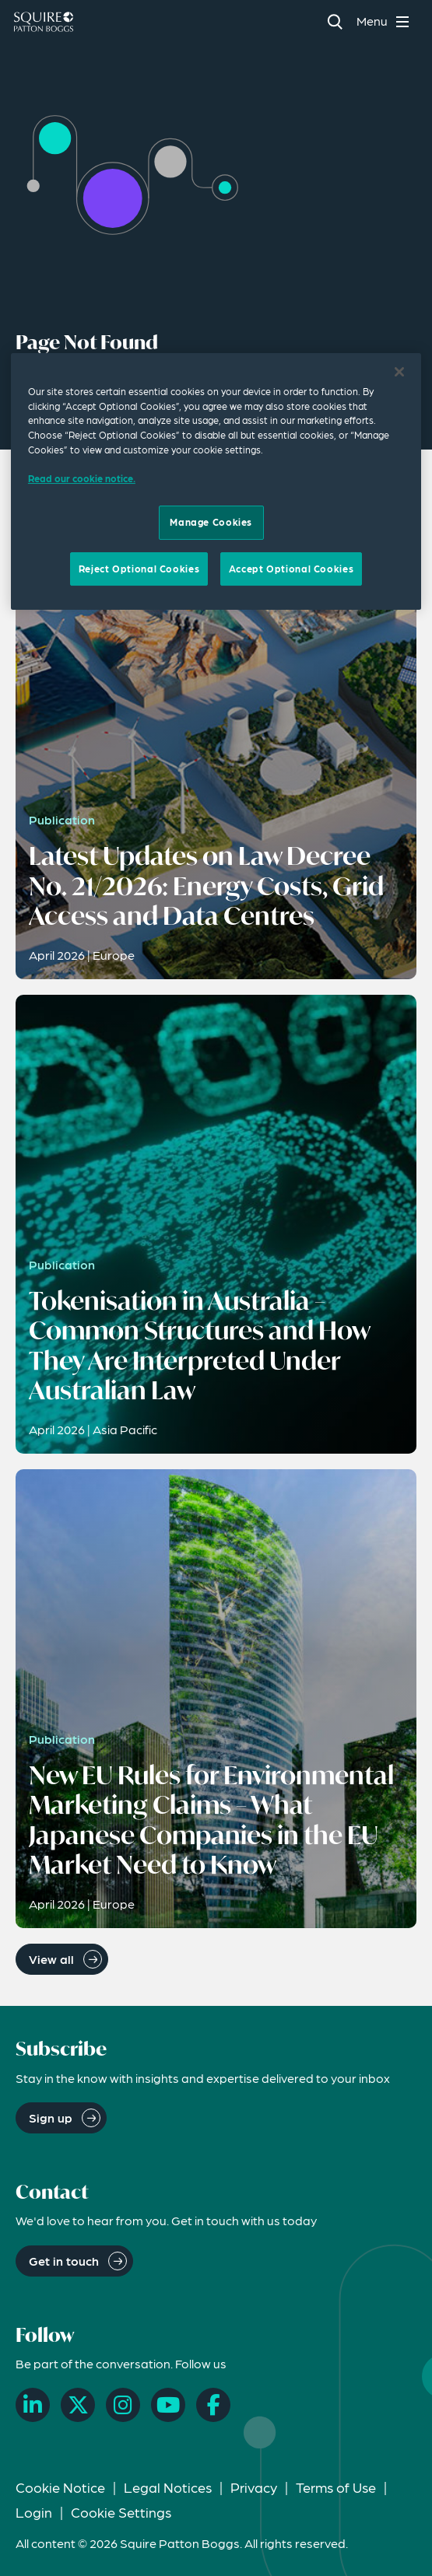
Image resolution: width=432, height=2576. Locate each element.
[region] (216, 481)
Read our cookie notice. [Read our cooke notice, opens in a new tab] (81, 478)
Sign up (50, 2117)
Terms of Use (336, 2487)
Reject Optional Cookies (139, 568)
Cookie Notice (60, 2487)
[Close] (399, 372)
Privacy (253, 2487)
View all (51, 1959)
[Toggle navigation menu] (385, 21)
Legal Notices (168, 2487)
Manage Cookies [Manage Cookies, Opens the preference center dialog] (211, 522)
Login (34, 2512)
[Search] (334, 21)
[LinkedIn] (33, 2405)
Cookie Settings (121, 2512)
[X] (78, 2405)
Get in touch (64, 2260)
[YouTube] (168, 2405)
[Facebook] (213, 2405)
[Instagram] (123, 2405)
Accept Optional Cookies (291, 568)
